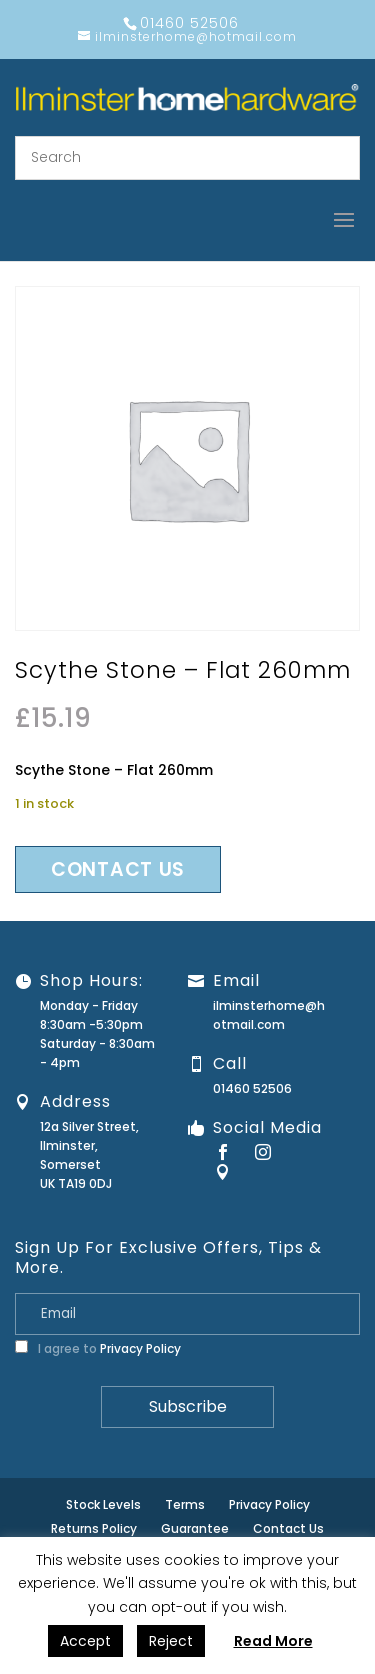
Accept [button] (85, 1641)
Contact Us (288, 1528)
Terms (185, 1504)
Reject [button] (171, 1641)
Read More (273, 1641)
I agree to (98, 1348)
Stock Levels (103, 1504)
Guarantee (195, 1528)
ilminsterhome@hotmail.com (269, 1015)
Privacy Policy (140, 1348)
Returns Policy (94, 1528)
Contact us (118, 869)
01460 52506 (252, 1088)
